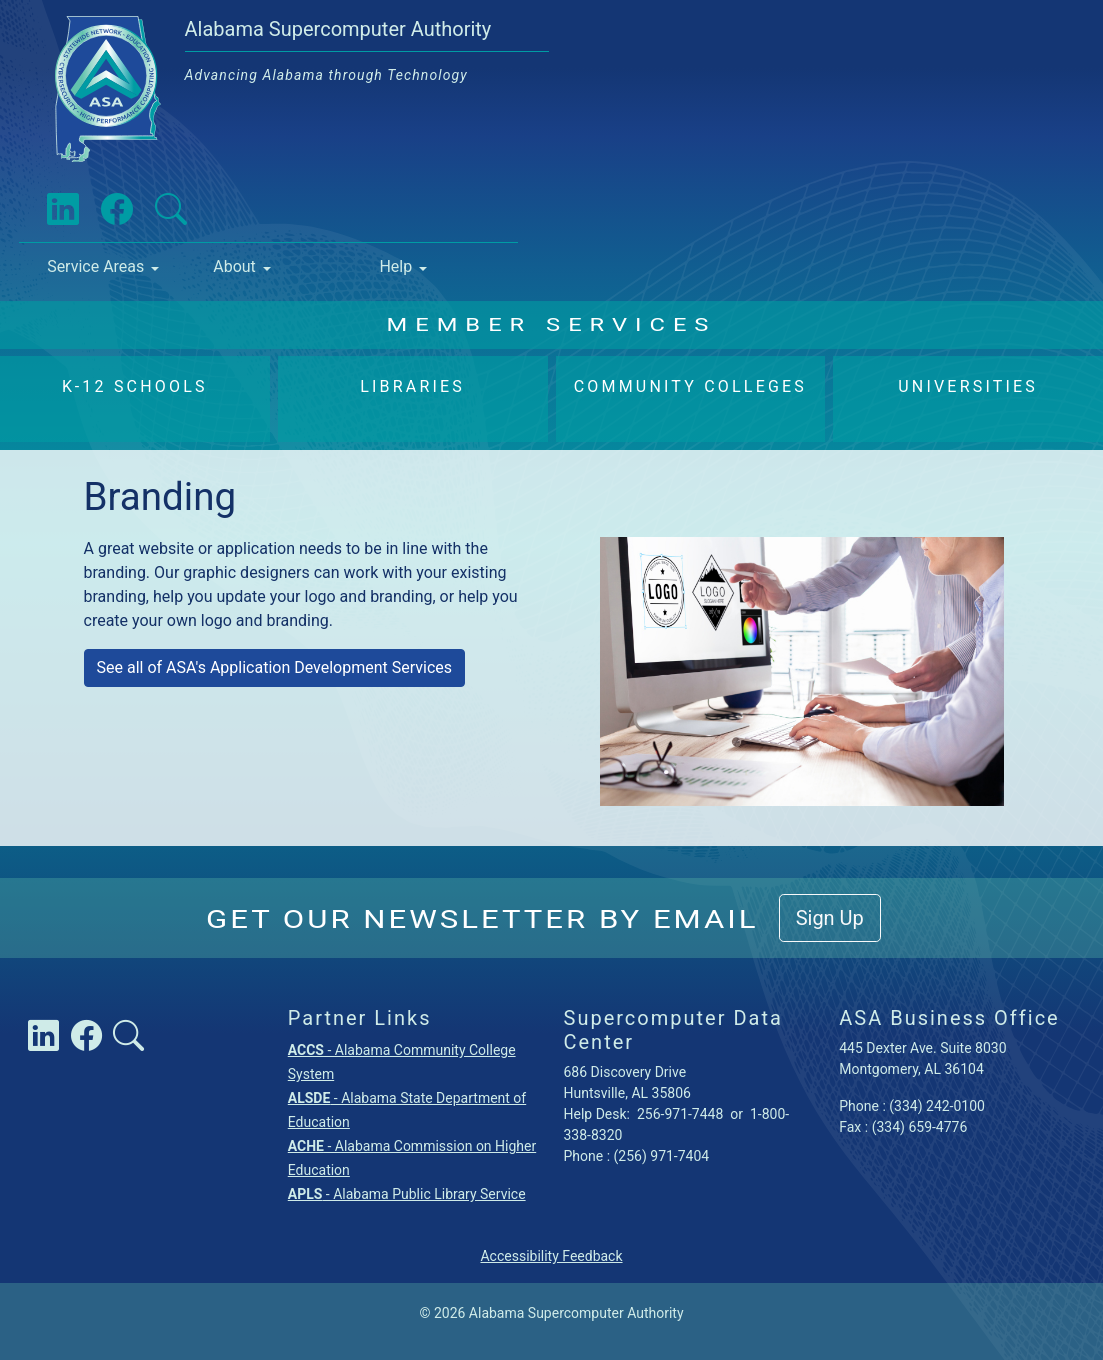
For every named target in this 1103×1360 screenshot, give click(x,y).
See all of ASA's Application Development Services (275, 667)
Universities (968, 386)
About (234, 266)
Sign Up (830, 918)
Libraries (412, 386)
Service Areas (95, 266)
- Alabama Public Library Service (407, 1194)
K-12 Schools (135, 386)
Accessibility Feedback (551, 1256)
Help (395, 266)
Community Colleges (690, 386)
